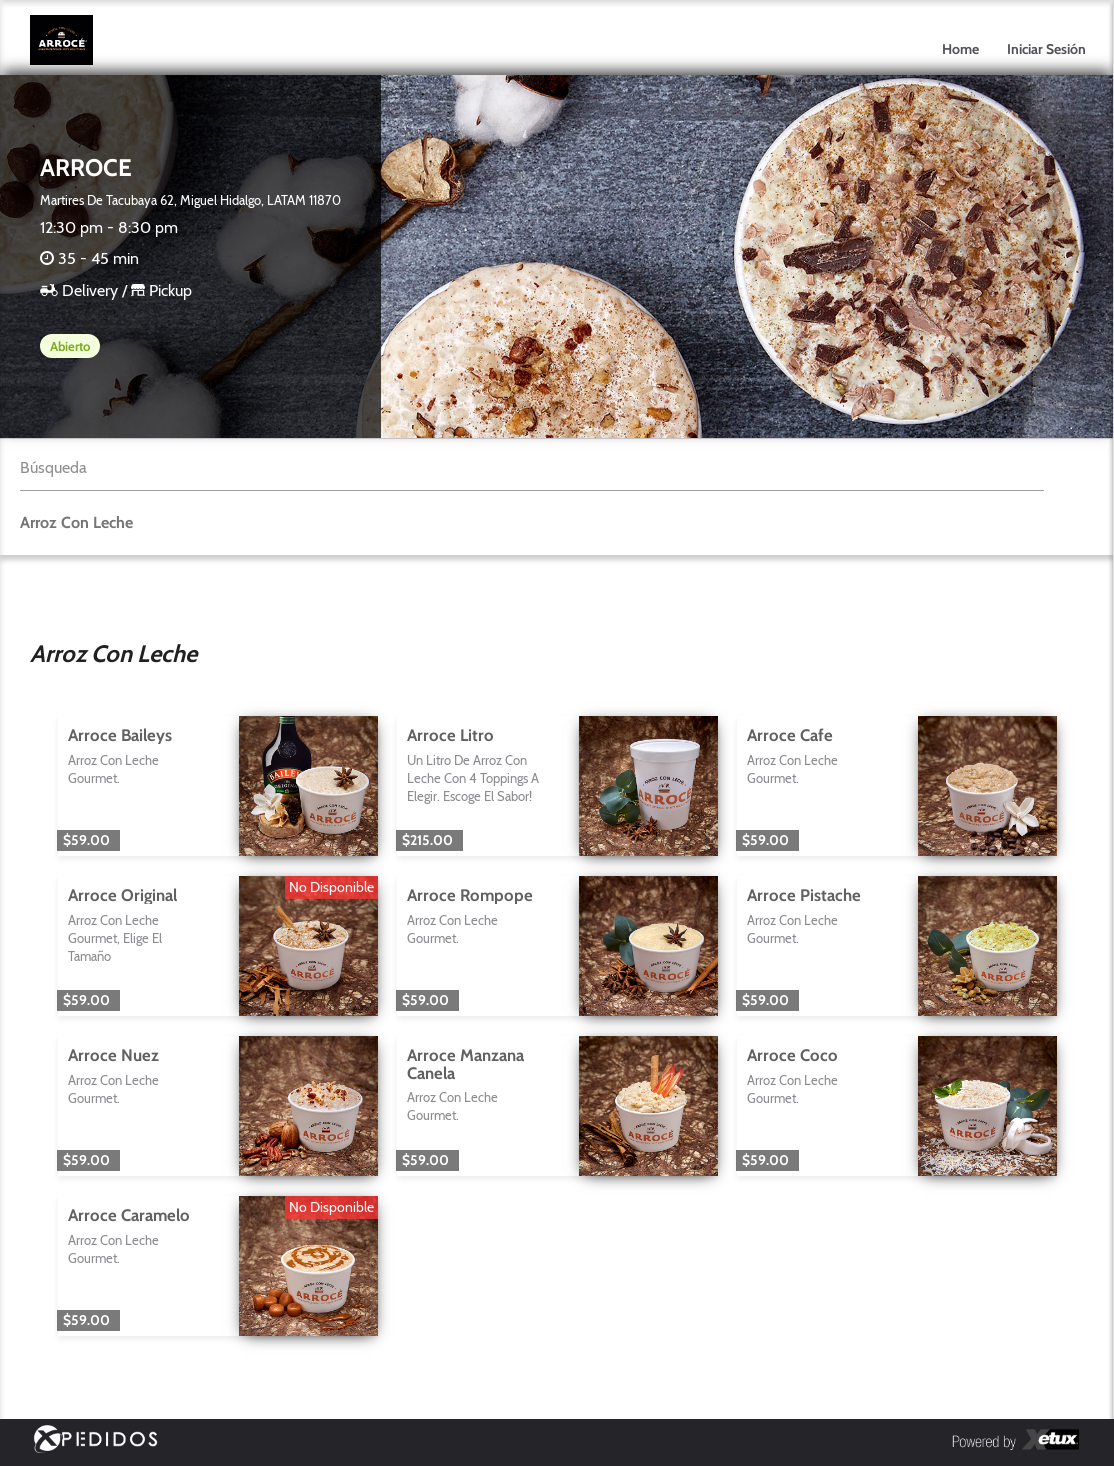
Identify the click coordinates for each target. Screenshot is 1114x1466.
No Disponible (331, 887)
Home (960, 49)
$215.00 (427, 840)
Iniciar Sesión (1046, 49)
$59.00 (86, 840)
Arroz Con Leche (76, 522)
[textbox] (532, 468)
